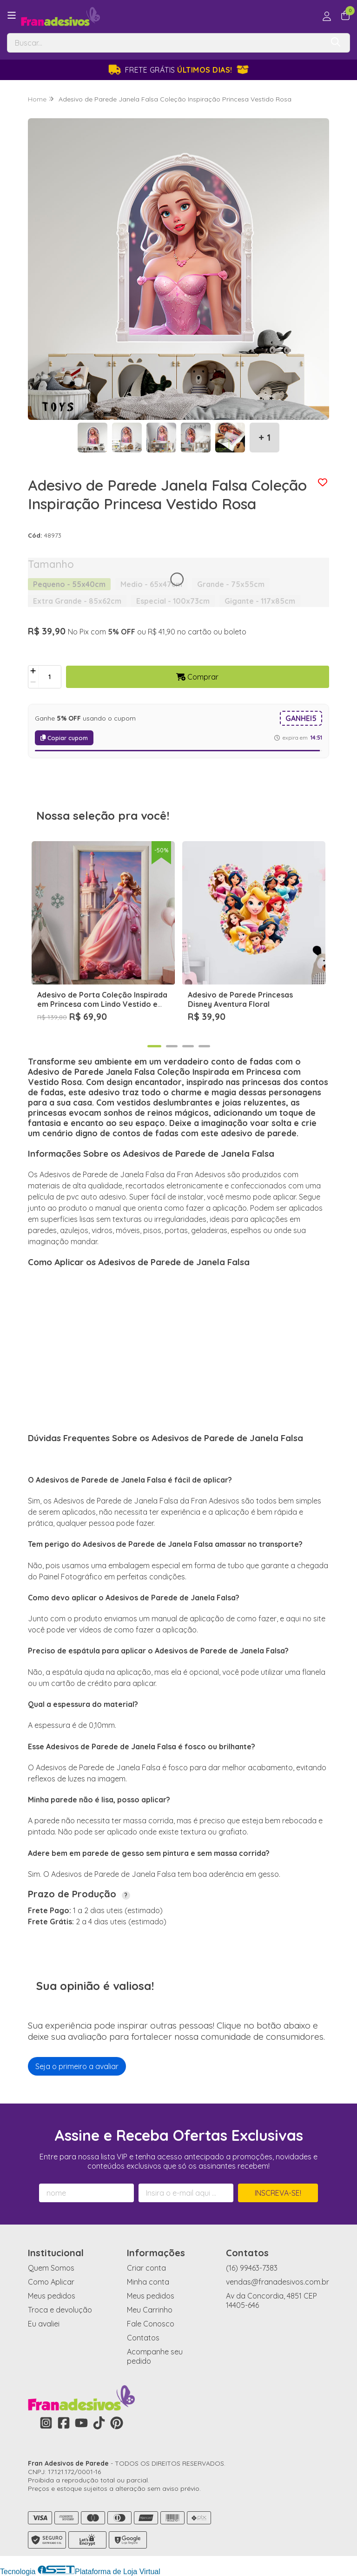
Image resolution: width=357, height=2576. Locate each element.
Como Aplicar (51, 2281)
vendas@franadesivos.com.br (277, 2281)
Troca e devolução (60, 2309)
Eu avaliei (44, 2323)
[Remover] (33, 682)
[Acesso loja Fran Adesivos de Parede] (326, 16)
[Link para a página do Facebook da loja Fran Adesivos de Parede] (63, 2422)
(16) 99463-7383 (252, 2268)
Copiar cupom (64, 738)
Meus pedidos (51, 2295)
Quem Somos (51, 2268)
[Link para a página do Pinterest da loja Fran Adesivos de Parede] (116, 2422)
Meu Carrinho (149, 2309)
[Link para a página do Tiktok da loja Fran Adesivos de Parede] (99, 2422)
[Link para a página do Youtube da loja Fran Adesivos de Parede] (81, 2422)
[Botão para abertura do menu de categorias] (11, 15)
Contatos (143, 2337)
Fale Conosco (150, 2323)
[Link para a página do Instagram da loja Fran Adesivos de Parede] (46, 2422)
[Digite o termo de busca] (165, 43)
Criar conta (146, 2268)
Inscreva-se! (278, 2193)
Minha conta (148, 2281)
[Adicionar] (33, 671)
